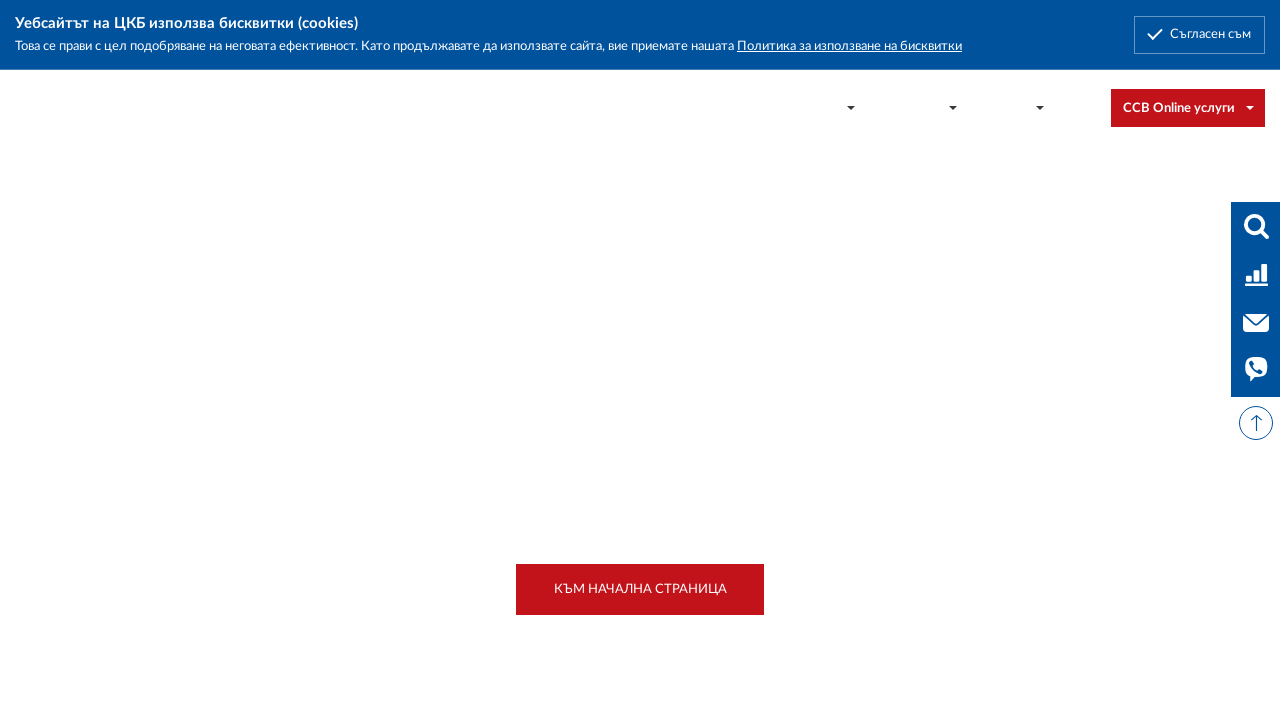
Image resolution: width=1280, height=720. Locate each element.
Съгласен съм (1210, 34)
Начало (88, 195)
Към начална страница (640, 589)
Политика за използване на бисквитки (849, 46)
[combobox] (1083, 107)
